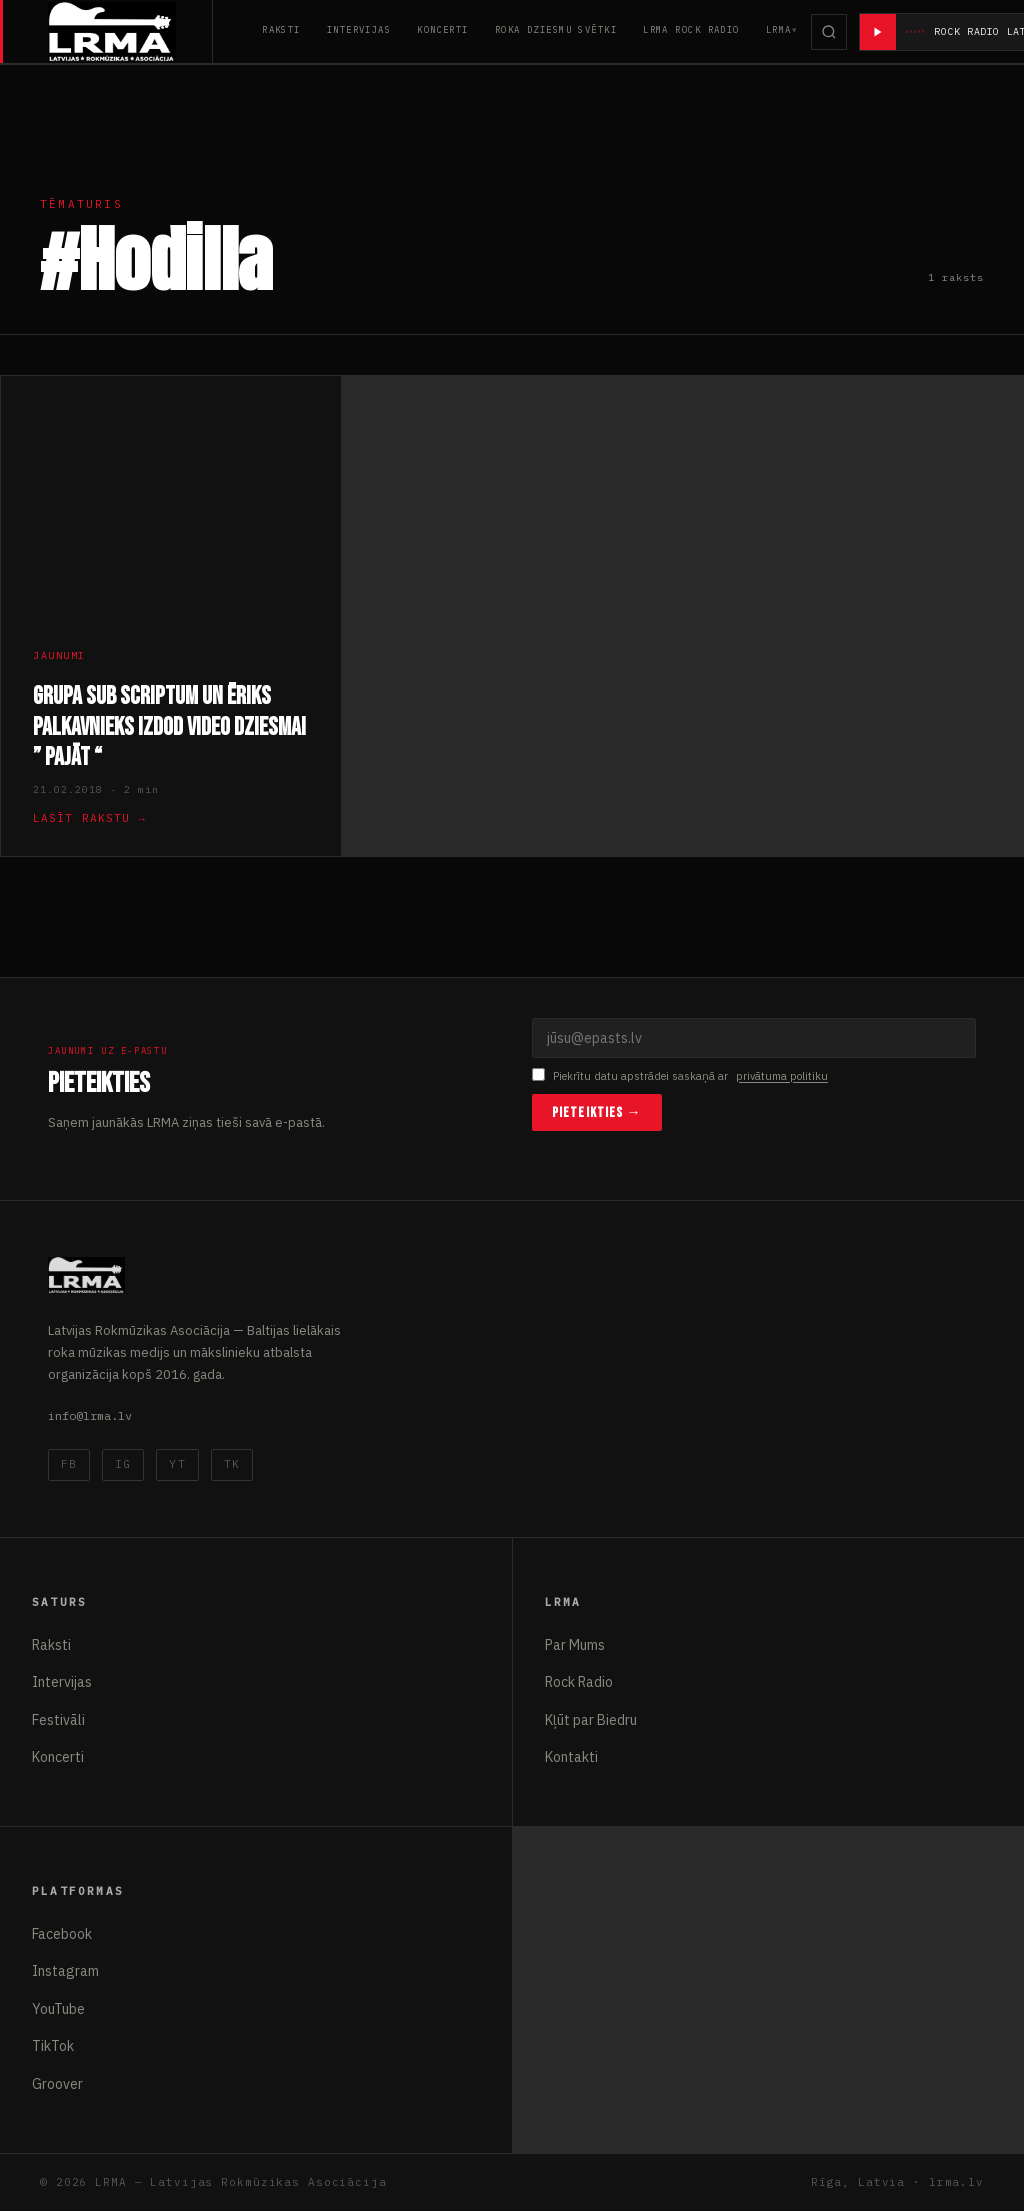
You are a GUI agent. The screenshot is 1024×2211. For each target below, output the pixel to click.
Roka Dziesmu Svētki (556, 29)
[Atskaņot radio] (878, 32)
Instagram (65, 1971)
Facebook (62, 1934)
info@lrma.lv (90, 1415)
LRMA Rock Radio (691, 29)
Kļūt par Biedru (591, 1720)
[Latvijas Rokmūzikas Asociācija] (130, 31)
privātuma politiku (782, 1076)
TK (232, 1464)
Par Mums (575, 1645)
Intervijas (359, 29)
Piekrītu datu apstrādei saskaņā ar (680, 1076)
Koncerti (443, 29)
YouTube (58, 2009)
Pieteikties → (597, 1112)
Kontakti (571, 1757)
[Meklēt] (829, 32)
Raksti (281, 29)
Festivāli (58, 1720)
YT (177, 1464)
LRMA (779, 29)
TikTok (53, 2046)
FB (69, 1464)
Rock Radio (579, 1682)
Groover (57, 2084)
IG (123, 1464)
